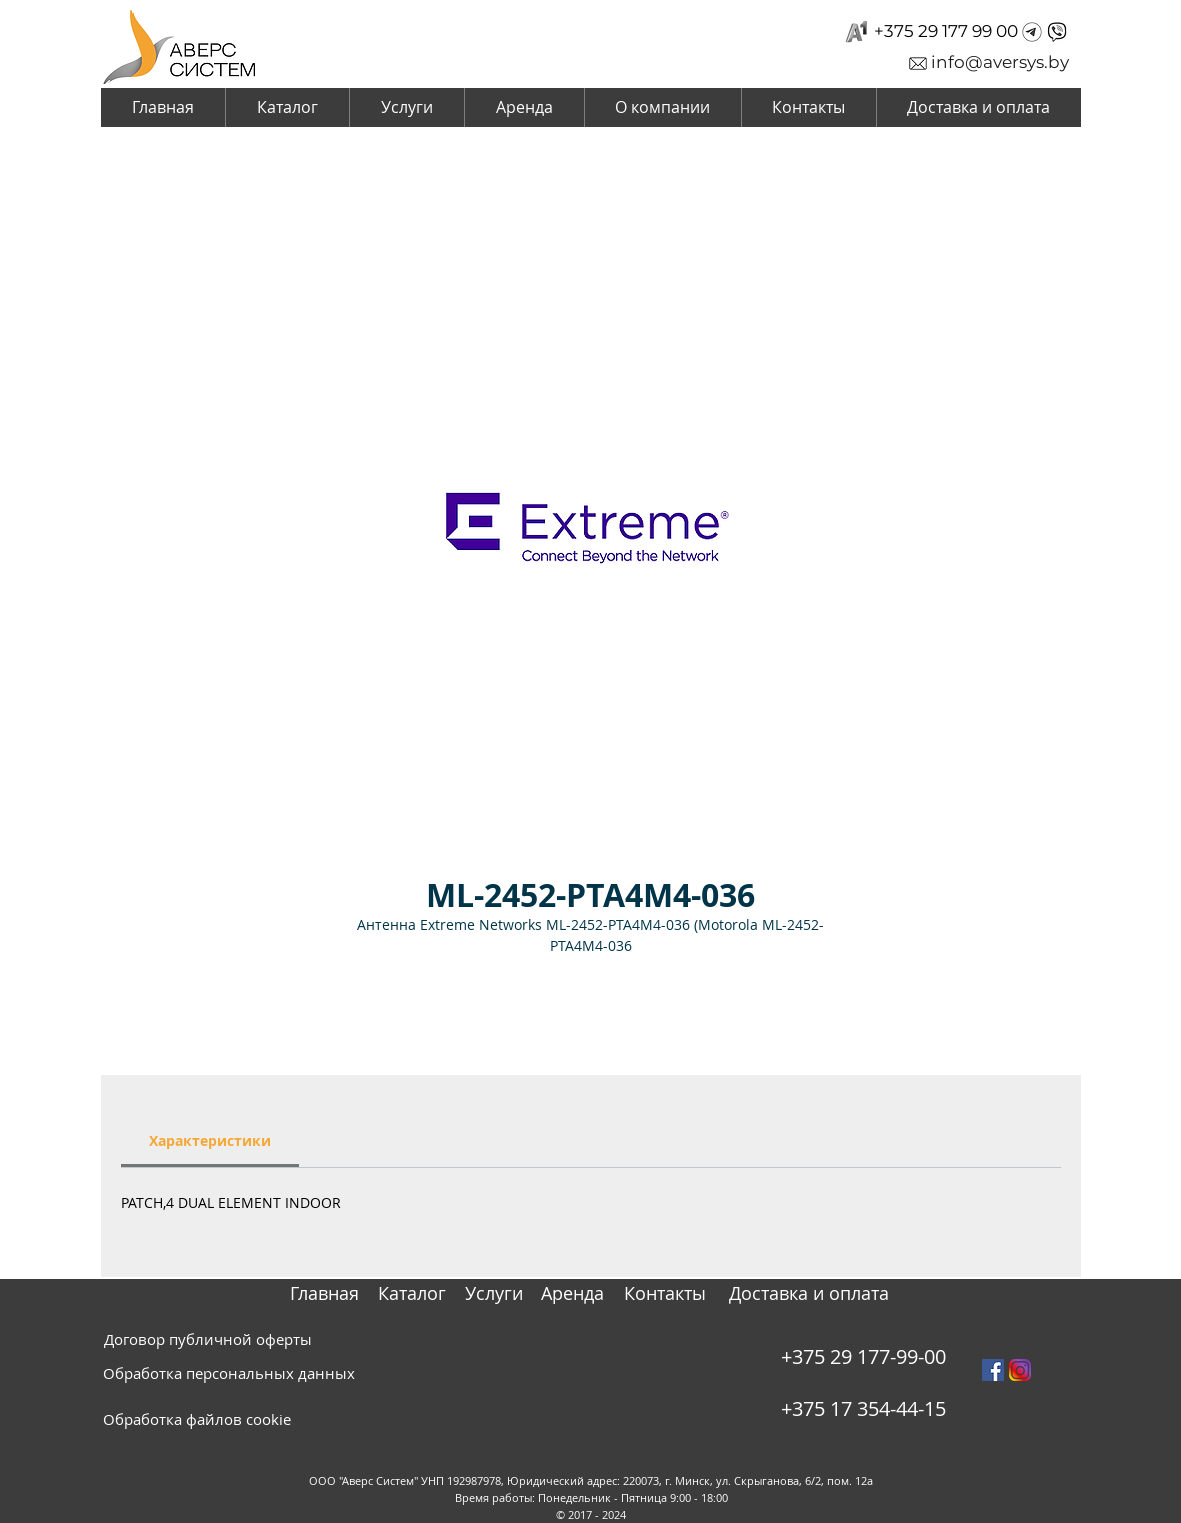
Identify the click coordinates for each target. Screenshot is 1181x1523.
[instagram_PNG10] (1020, 1370)
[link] (210, 1140)
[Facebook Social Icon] (993, 1370)
